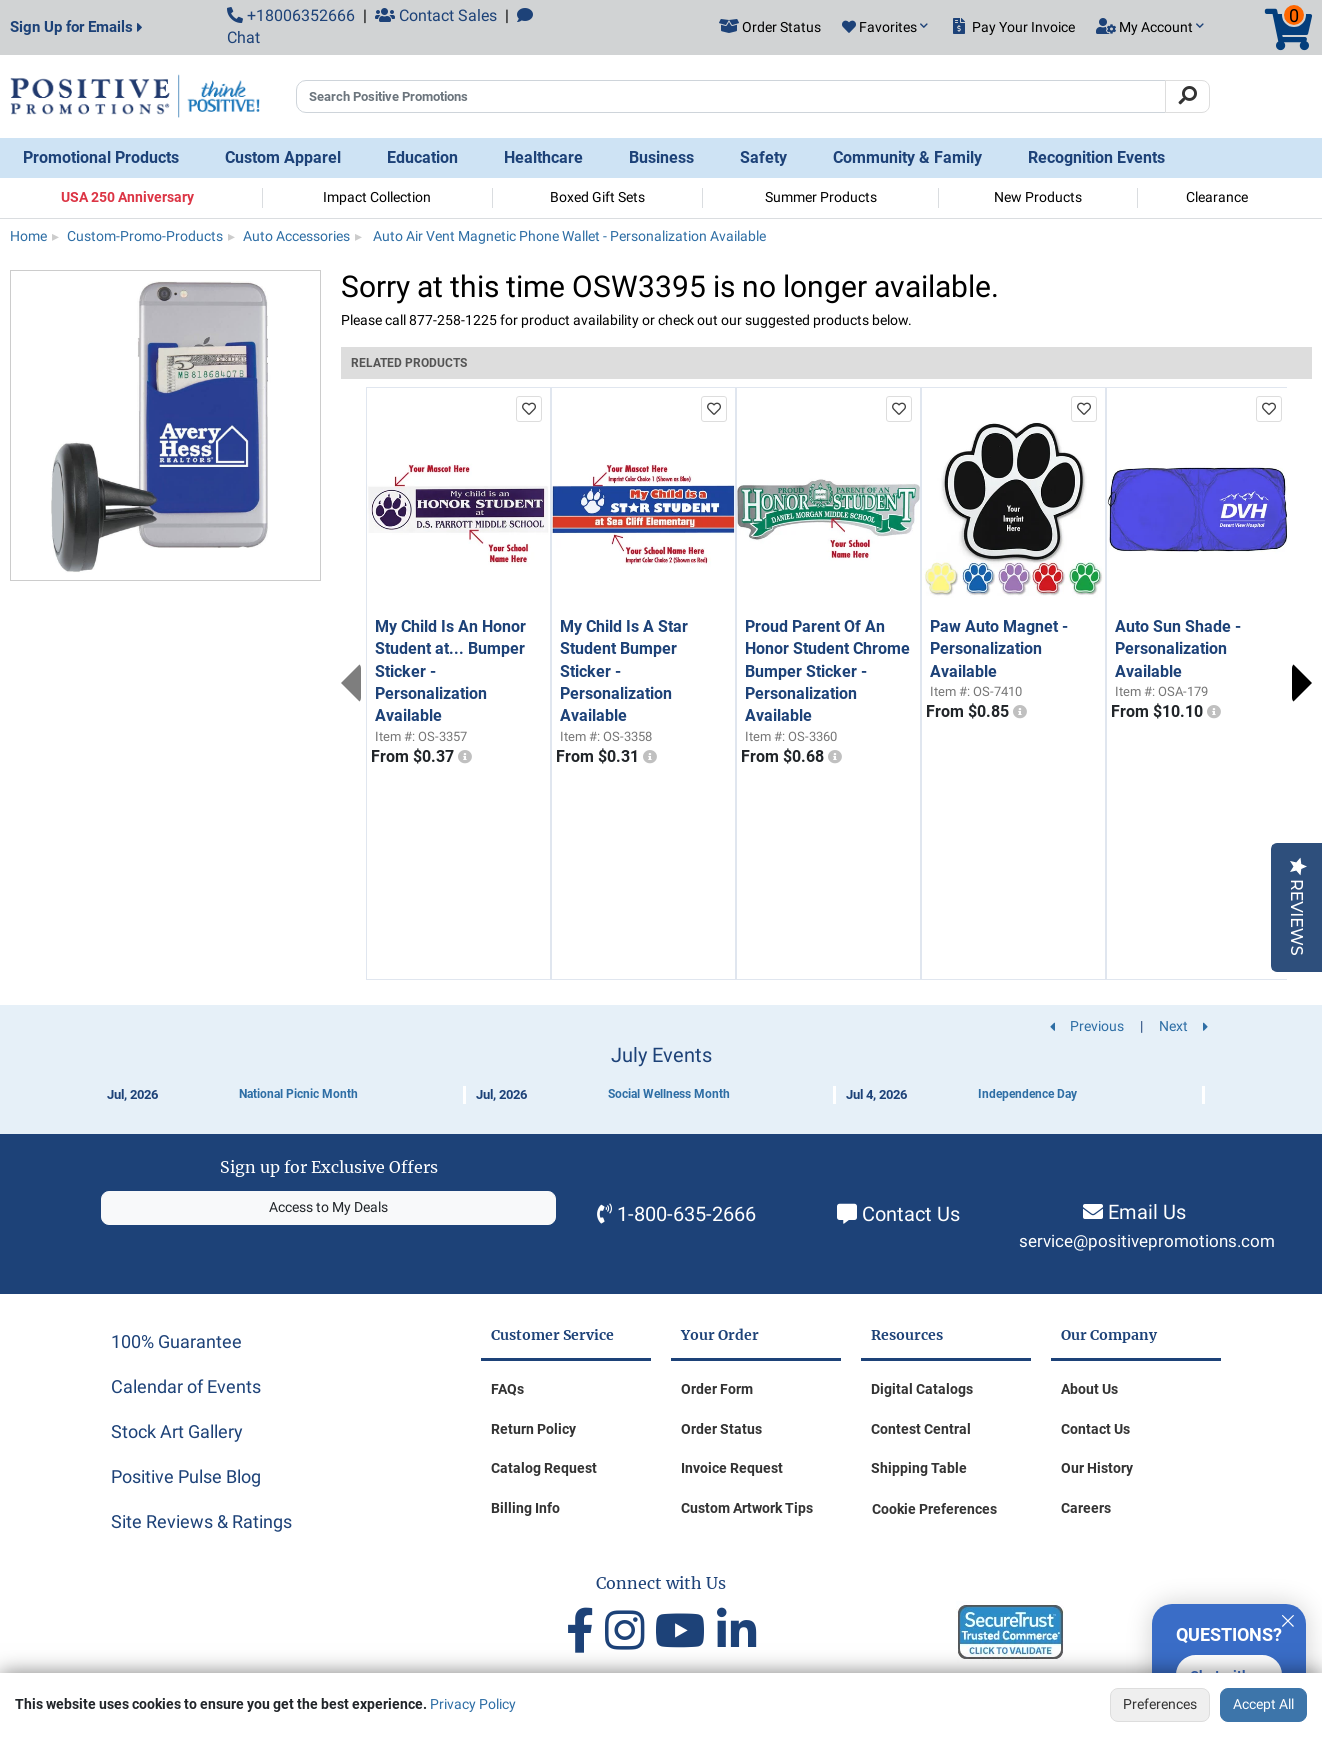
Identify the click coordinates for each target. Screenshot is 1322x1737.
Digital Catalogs (922, 1389)
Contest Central (921, 1429)
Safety (763, 157)
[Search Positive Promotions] (731, 97)
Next (1302, 683)
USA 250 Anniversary (127, 197)
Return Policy (533, 1429)
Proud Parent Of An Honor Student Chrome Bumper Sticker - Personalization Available (827, 671)
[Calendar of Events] (661, 1074)
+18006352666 (291, 15)
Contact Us (911, 1214)
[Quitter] (1288, 1618)
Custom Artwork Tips (747, 1508)
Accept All (1263, 1704)
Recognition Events (1096, 157)
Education (422, 157)
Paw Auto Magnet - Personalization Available (999, 649)
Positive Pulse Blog (186, 1476)
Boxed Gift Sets (597, 197)
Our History (1097, 1468)
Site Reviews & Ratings (201, 1521)
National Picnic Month (298, 1094)
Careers (1086, 1508)
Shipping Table (919, 1468)
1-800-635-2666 (686, 1214)
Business (661, 157)
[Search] (1187, 97)
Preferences (1160, 1704)
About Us (1089, 1389)
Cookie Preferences (934, 1509)
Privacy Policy (473, 1704)
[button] (885, 28)
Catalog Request (544, 1468)
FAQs (507, 1389)
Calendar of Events (186, 1386)
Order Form (717, 1389)
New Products (1038, 197)
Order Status (721, 1429)
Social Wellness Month (669, 1094)
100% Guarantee (176, 1341)
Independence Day (1027, 1094)
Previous (351, 683)
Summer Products (821, 197)
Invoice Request (732, 1468)
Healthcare (543, 157)
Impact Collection (377, 197)
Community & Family (907, 157)
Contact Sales (436, 15)
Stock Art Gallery (177, 1431)
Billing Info (525, 1508)
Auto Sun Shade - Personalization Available (1178, 649)
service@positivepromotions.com (1147, 1241)
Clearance (1217, 197)
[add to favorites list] (529, 409)
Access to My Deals (328, 1207)
